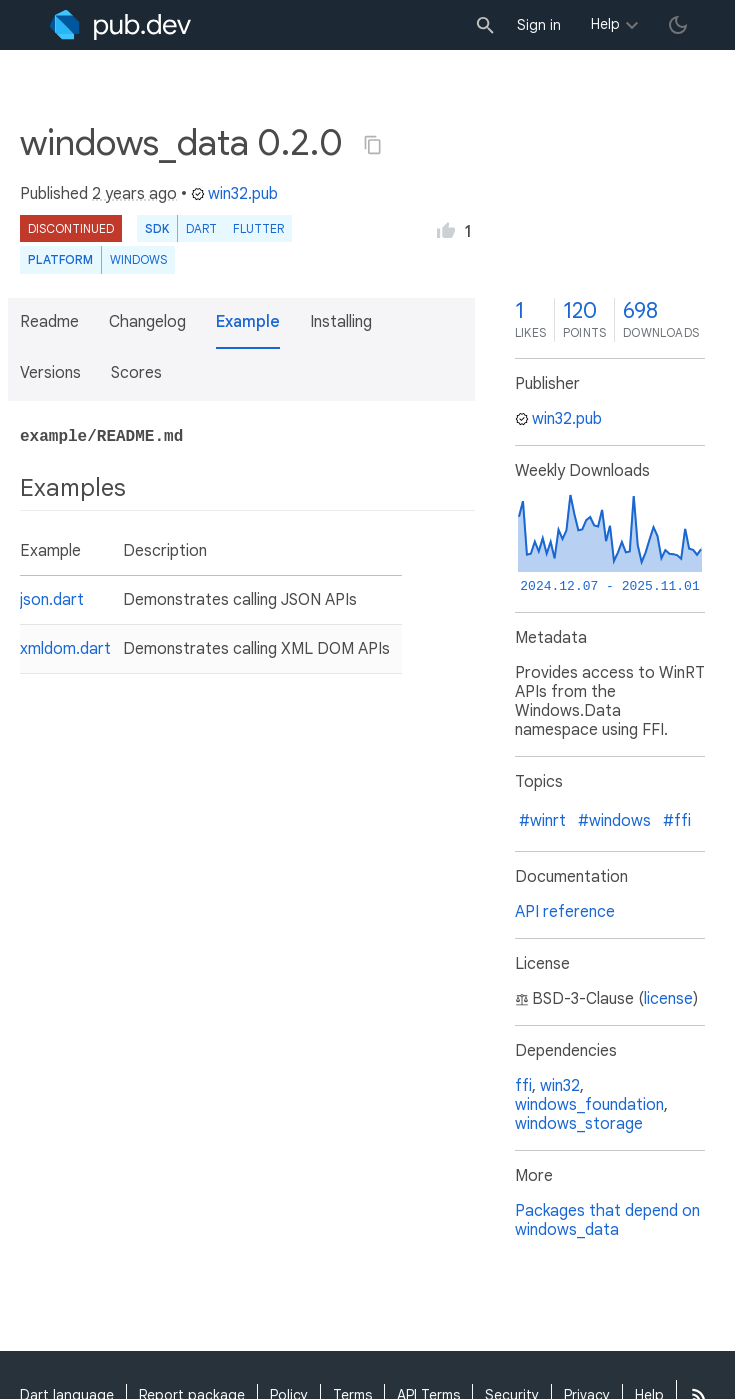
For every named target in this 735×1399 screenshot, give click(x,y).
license (668, 999)
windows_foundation (589, 1105)
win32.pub (234, 194)
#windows (614, 821)
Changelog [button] (147, 322)
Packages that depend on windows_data (607, 1220)
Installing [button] (341, 322)
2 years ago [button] (134, 194)
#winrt (542, 821)
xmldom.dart (65, 649)
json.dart (52, 600)
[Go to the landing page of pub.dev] (120, 25)
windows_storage (579, 1124)
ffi (523, 1086)
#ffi (677, 821)
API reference (565, 912)
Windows (138, 259)
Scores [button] (136, 373)
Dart (201, 228)
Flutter (258, 228)
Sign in (539, 25)
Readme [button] (49, 322)
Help (605, 24)
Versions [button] (50, 373)
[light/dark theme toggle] (678, 25)
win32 (560, 1086)
